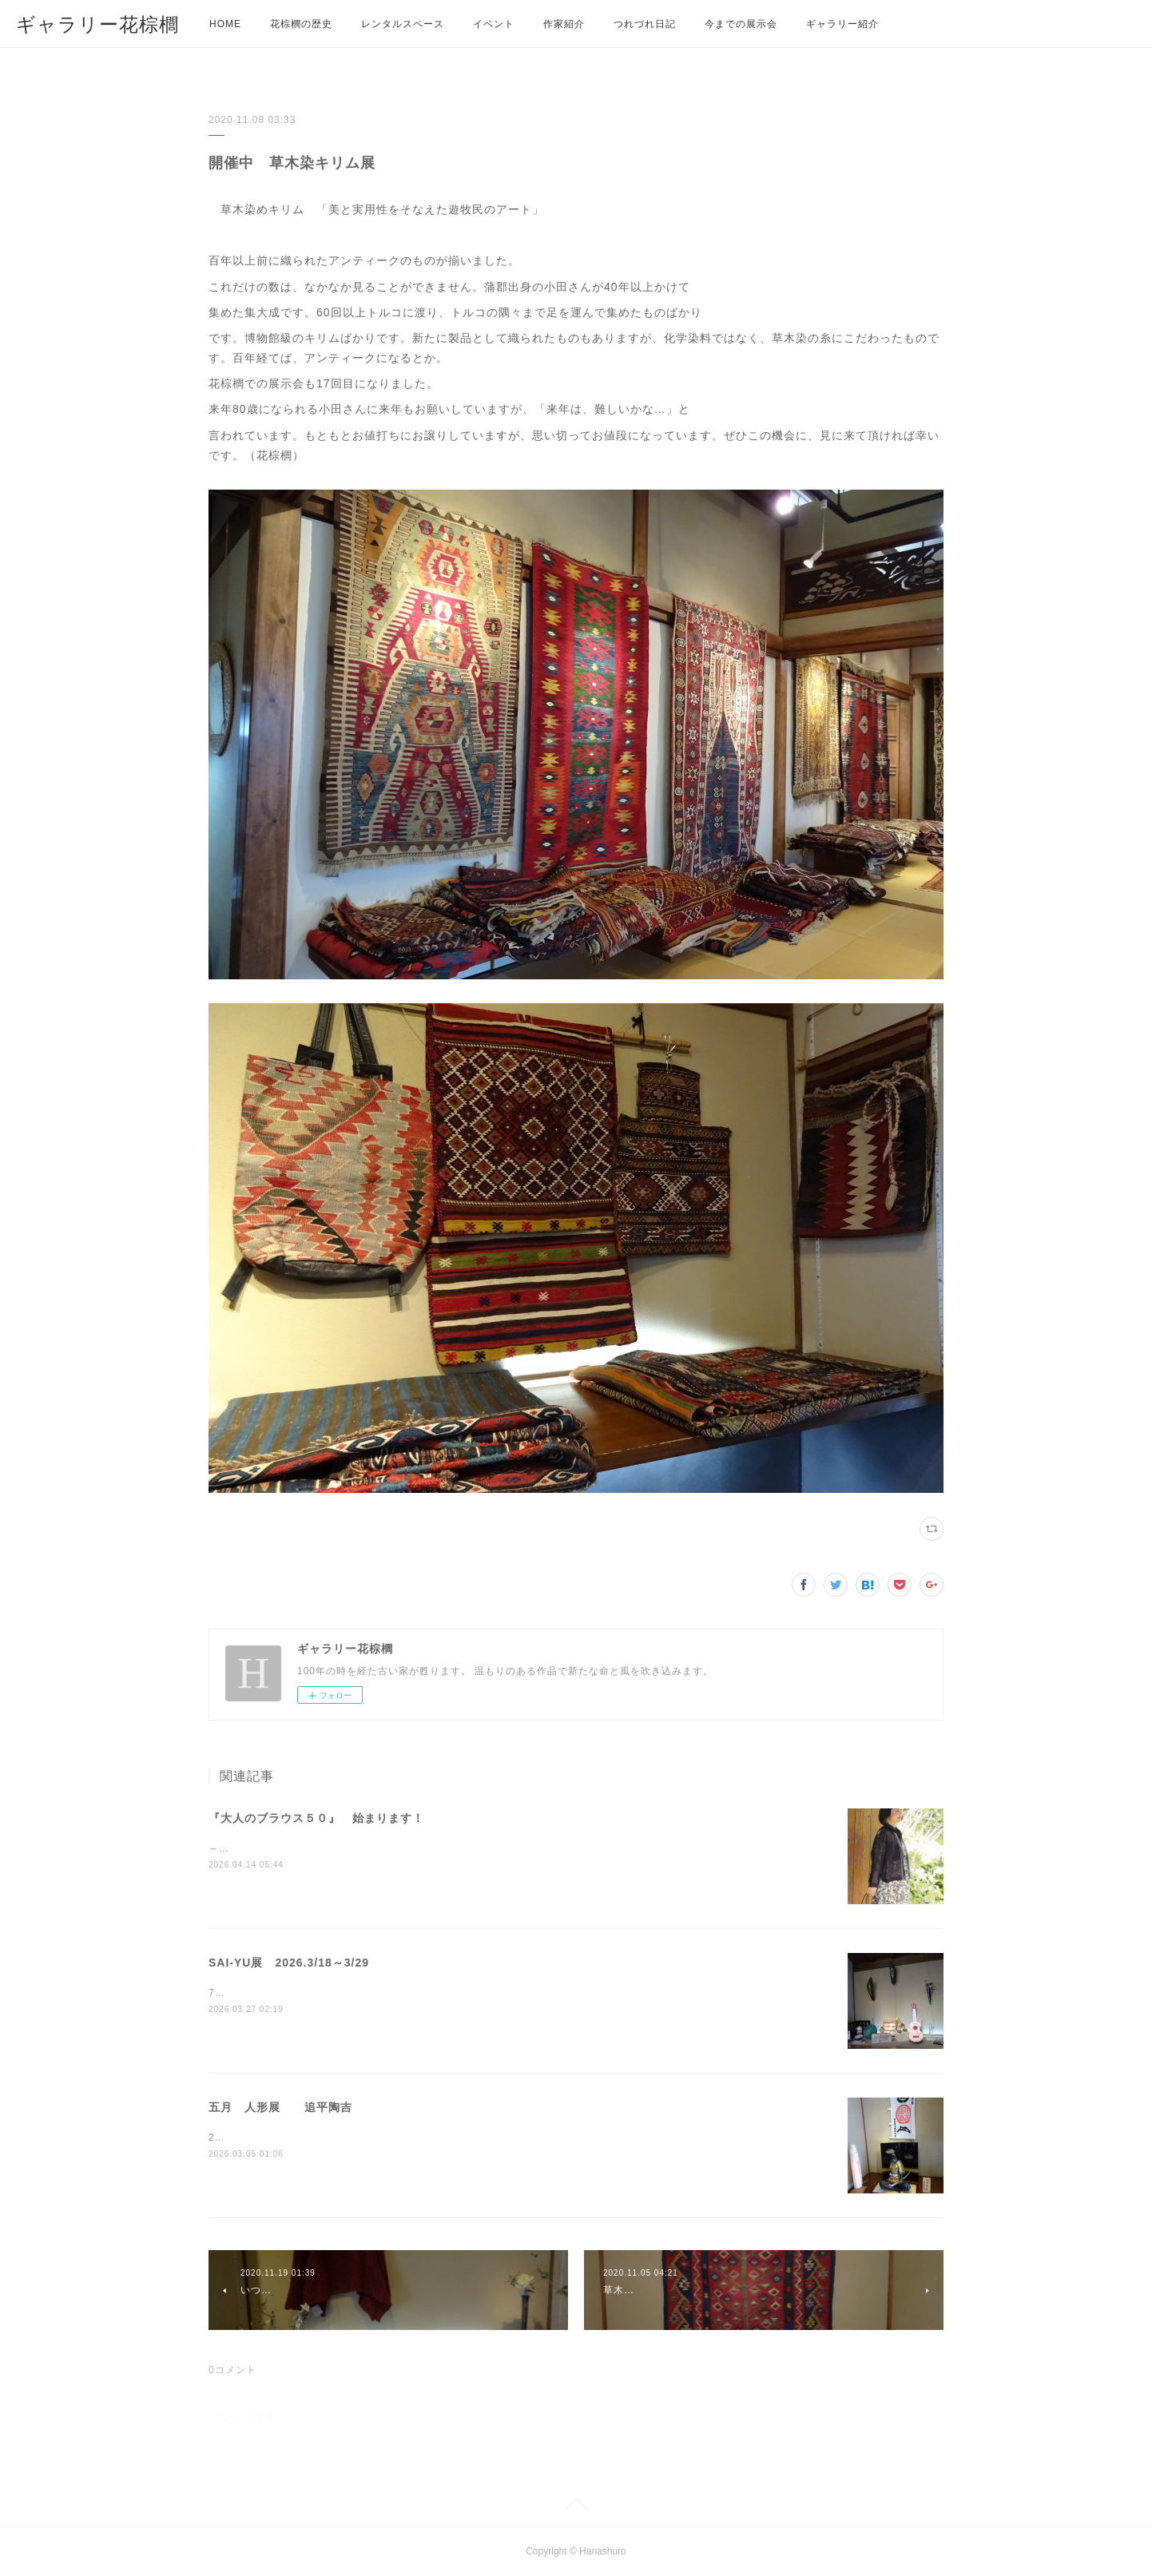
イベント (493, 24)
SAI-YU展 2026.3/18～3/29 (289, 1962)
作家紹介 (564, 24)
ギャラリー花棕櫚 (97, 24)
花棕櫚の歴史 (301, 24)
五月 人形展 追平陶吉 (280, 2107)
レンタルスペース (402, 24)
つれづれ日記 (645, 24)
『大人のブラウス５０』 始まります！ (316, 1818)
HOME (225, 24)
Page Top (576, 2507)
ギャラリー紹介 (842, 24)
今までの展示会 (741, 24)
